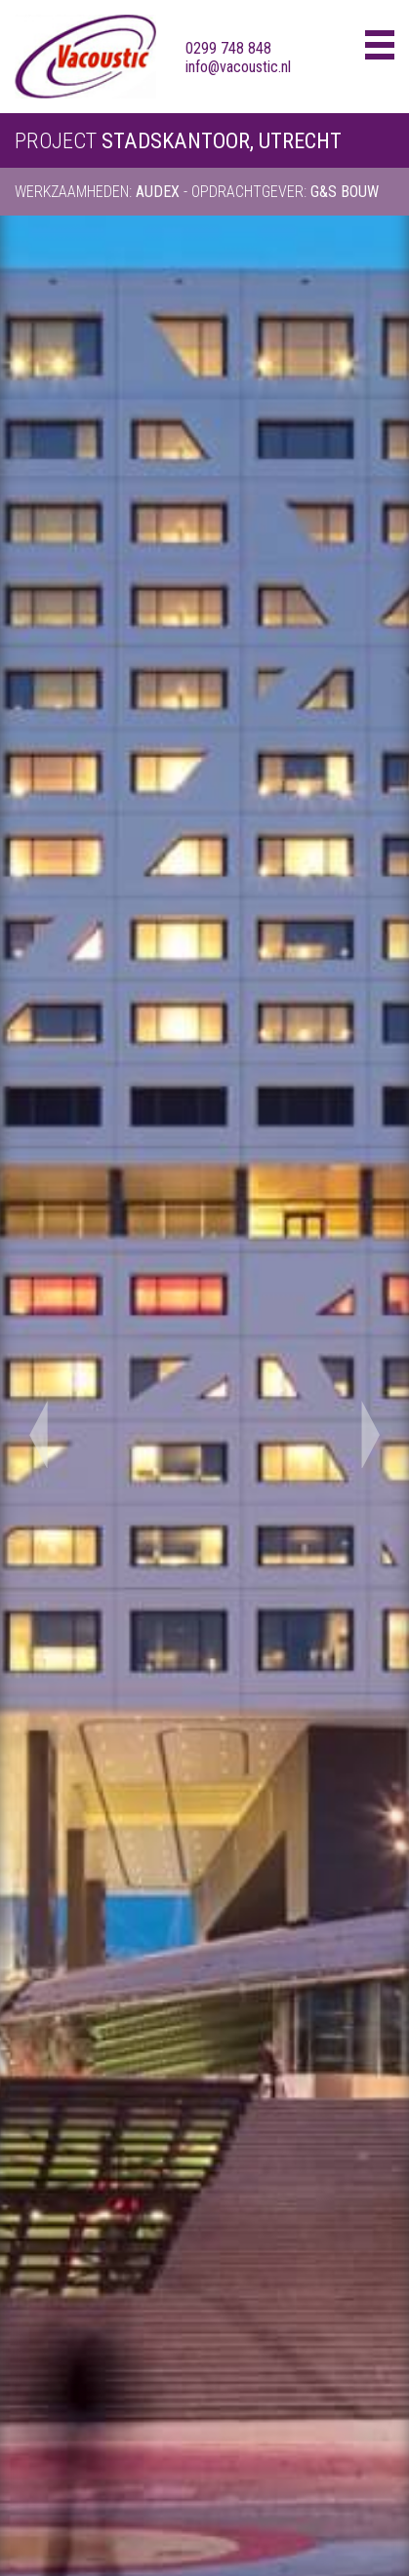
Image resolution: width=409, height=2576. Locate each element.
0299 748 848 (228, 48)
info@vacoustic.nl (238, 67)
